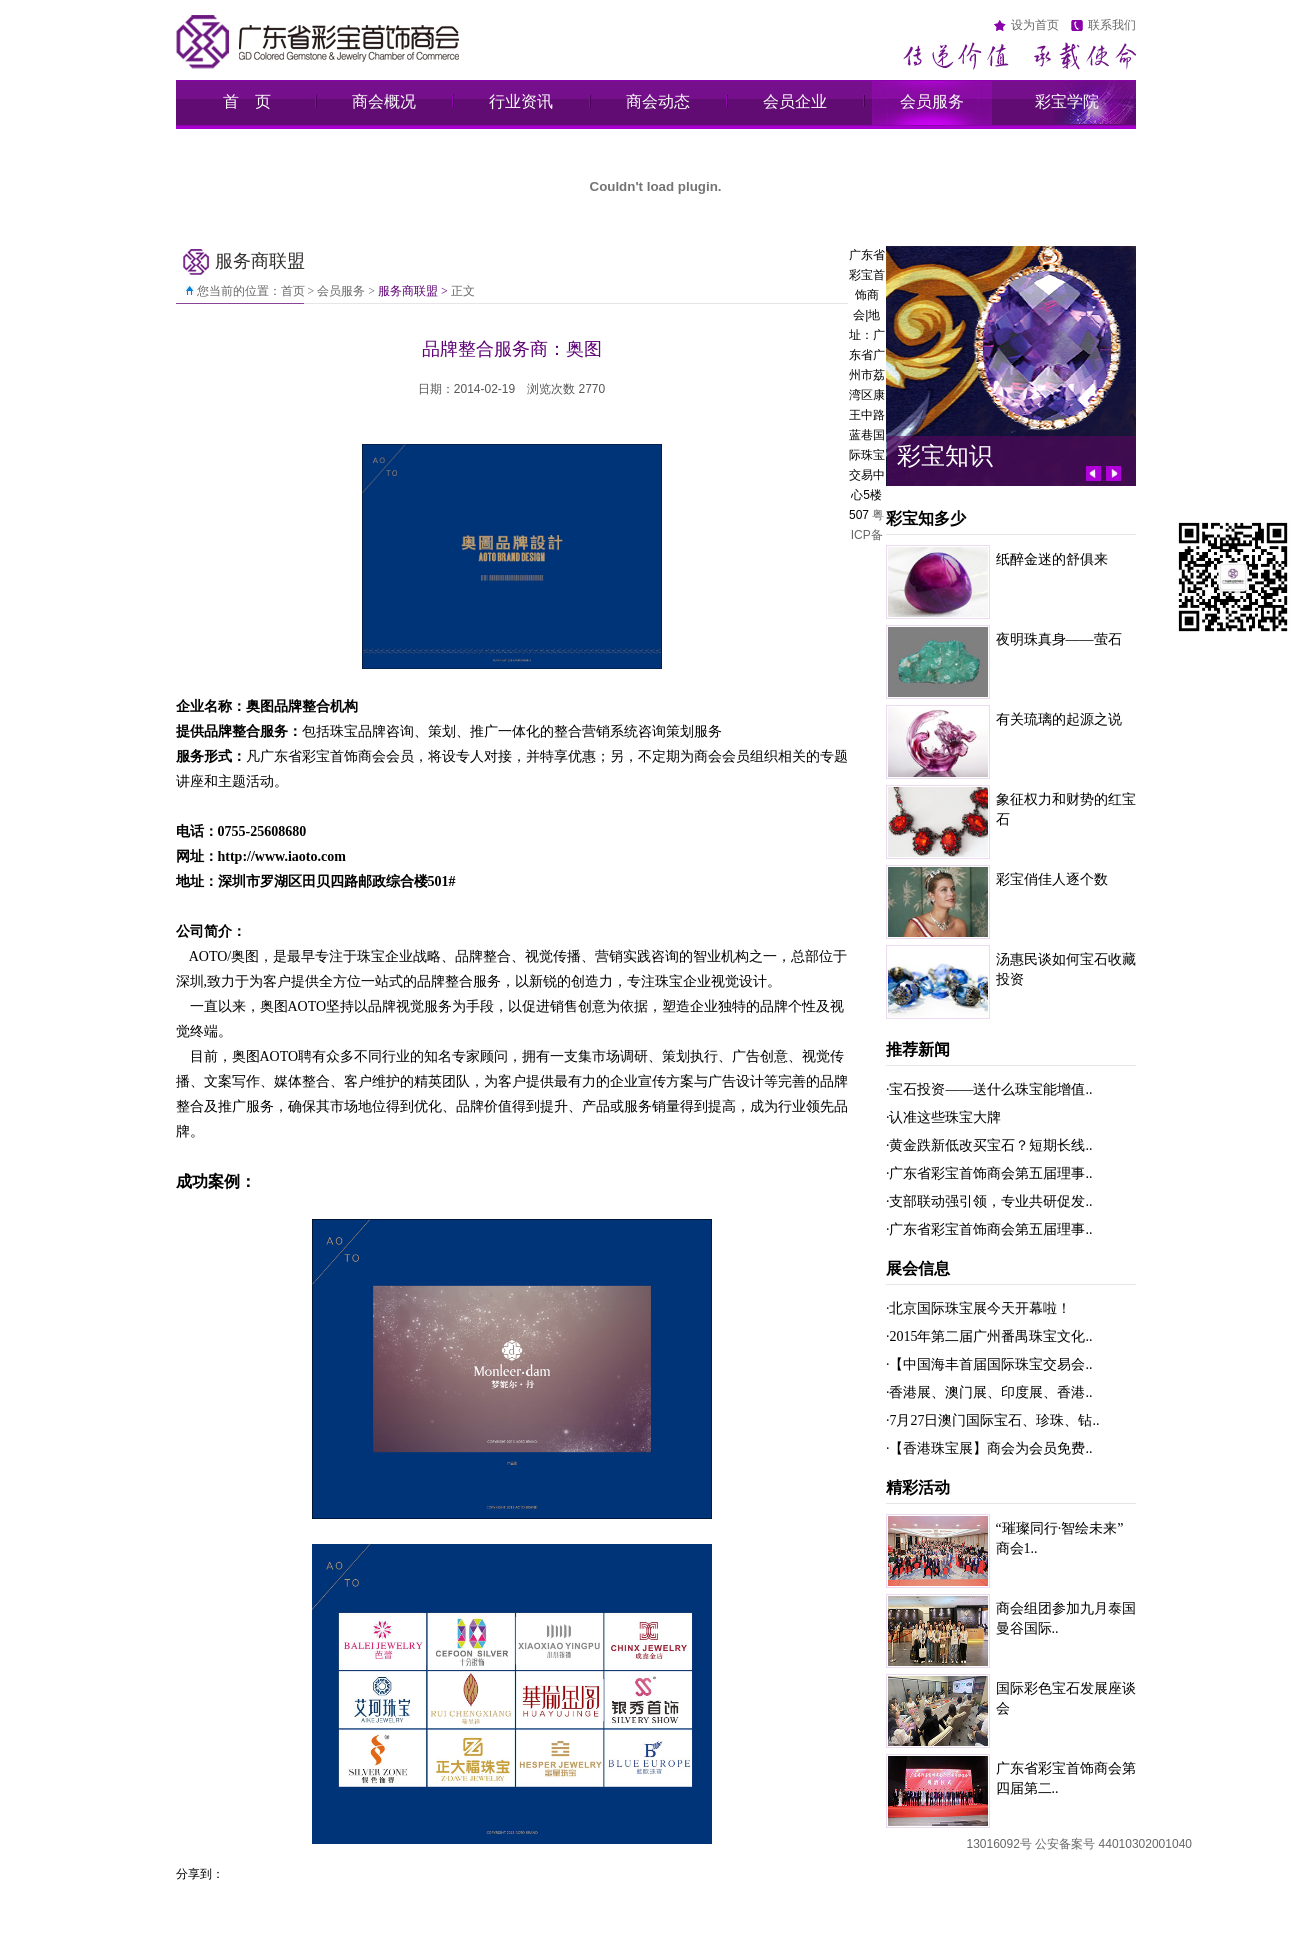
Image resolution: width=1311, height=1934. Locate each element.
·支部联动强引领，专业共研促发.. (989, 1201)
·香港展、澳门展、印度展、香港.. (989, 1392)
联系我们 (1112, 25)
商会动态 (658, 101)
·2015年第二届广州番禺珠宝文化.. (989, 1336)
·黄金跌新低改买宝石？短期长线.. (989, 1145)
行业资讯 (521, 101)
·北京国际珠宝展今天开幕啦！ (979, 1308)
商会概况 (384, 101)
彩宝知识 (945, 455)
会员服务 (932, 101)
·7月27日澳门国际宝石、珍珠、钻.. (993, 1420)
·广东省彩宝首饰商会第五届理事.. (989, 1173)
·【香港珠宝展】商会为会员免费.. (989, 1448)
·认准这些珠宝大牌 (944, 1117)
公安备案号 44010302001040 (1113, 1844)
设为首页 (1035, 25)
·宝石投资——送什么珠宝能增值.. (989, 1089)
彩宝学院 (1067, 101)
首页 (293, 291)
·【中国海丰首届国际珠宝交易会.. (989, 1364)
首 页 (247, 101)
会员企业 (795, 101)
